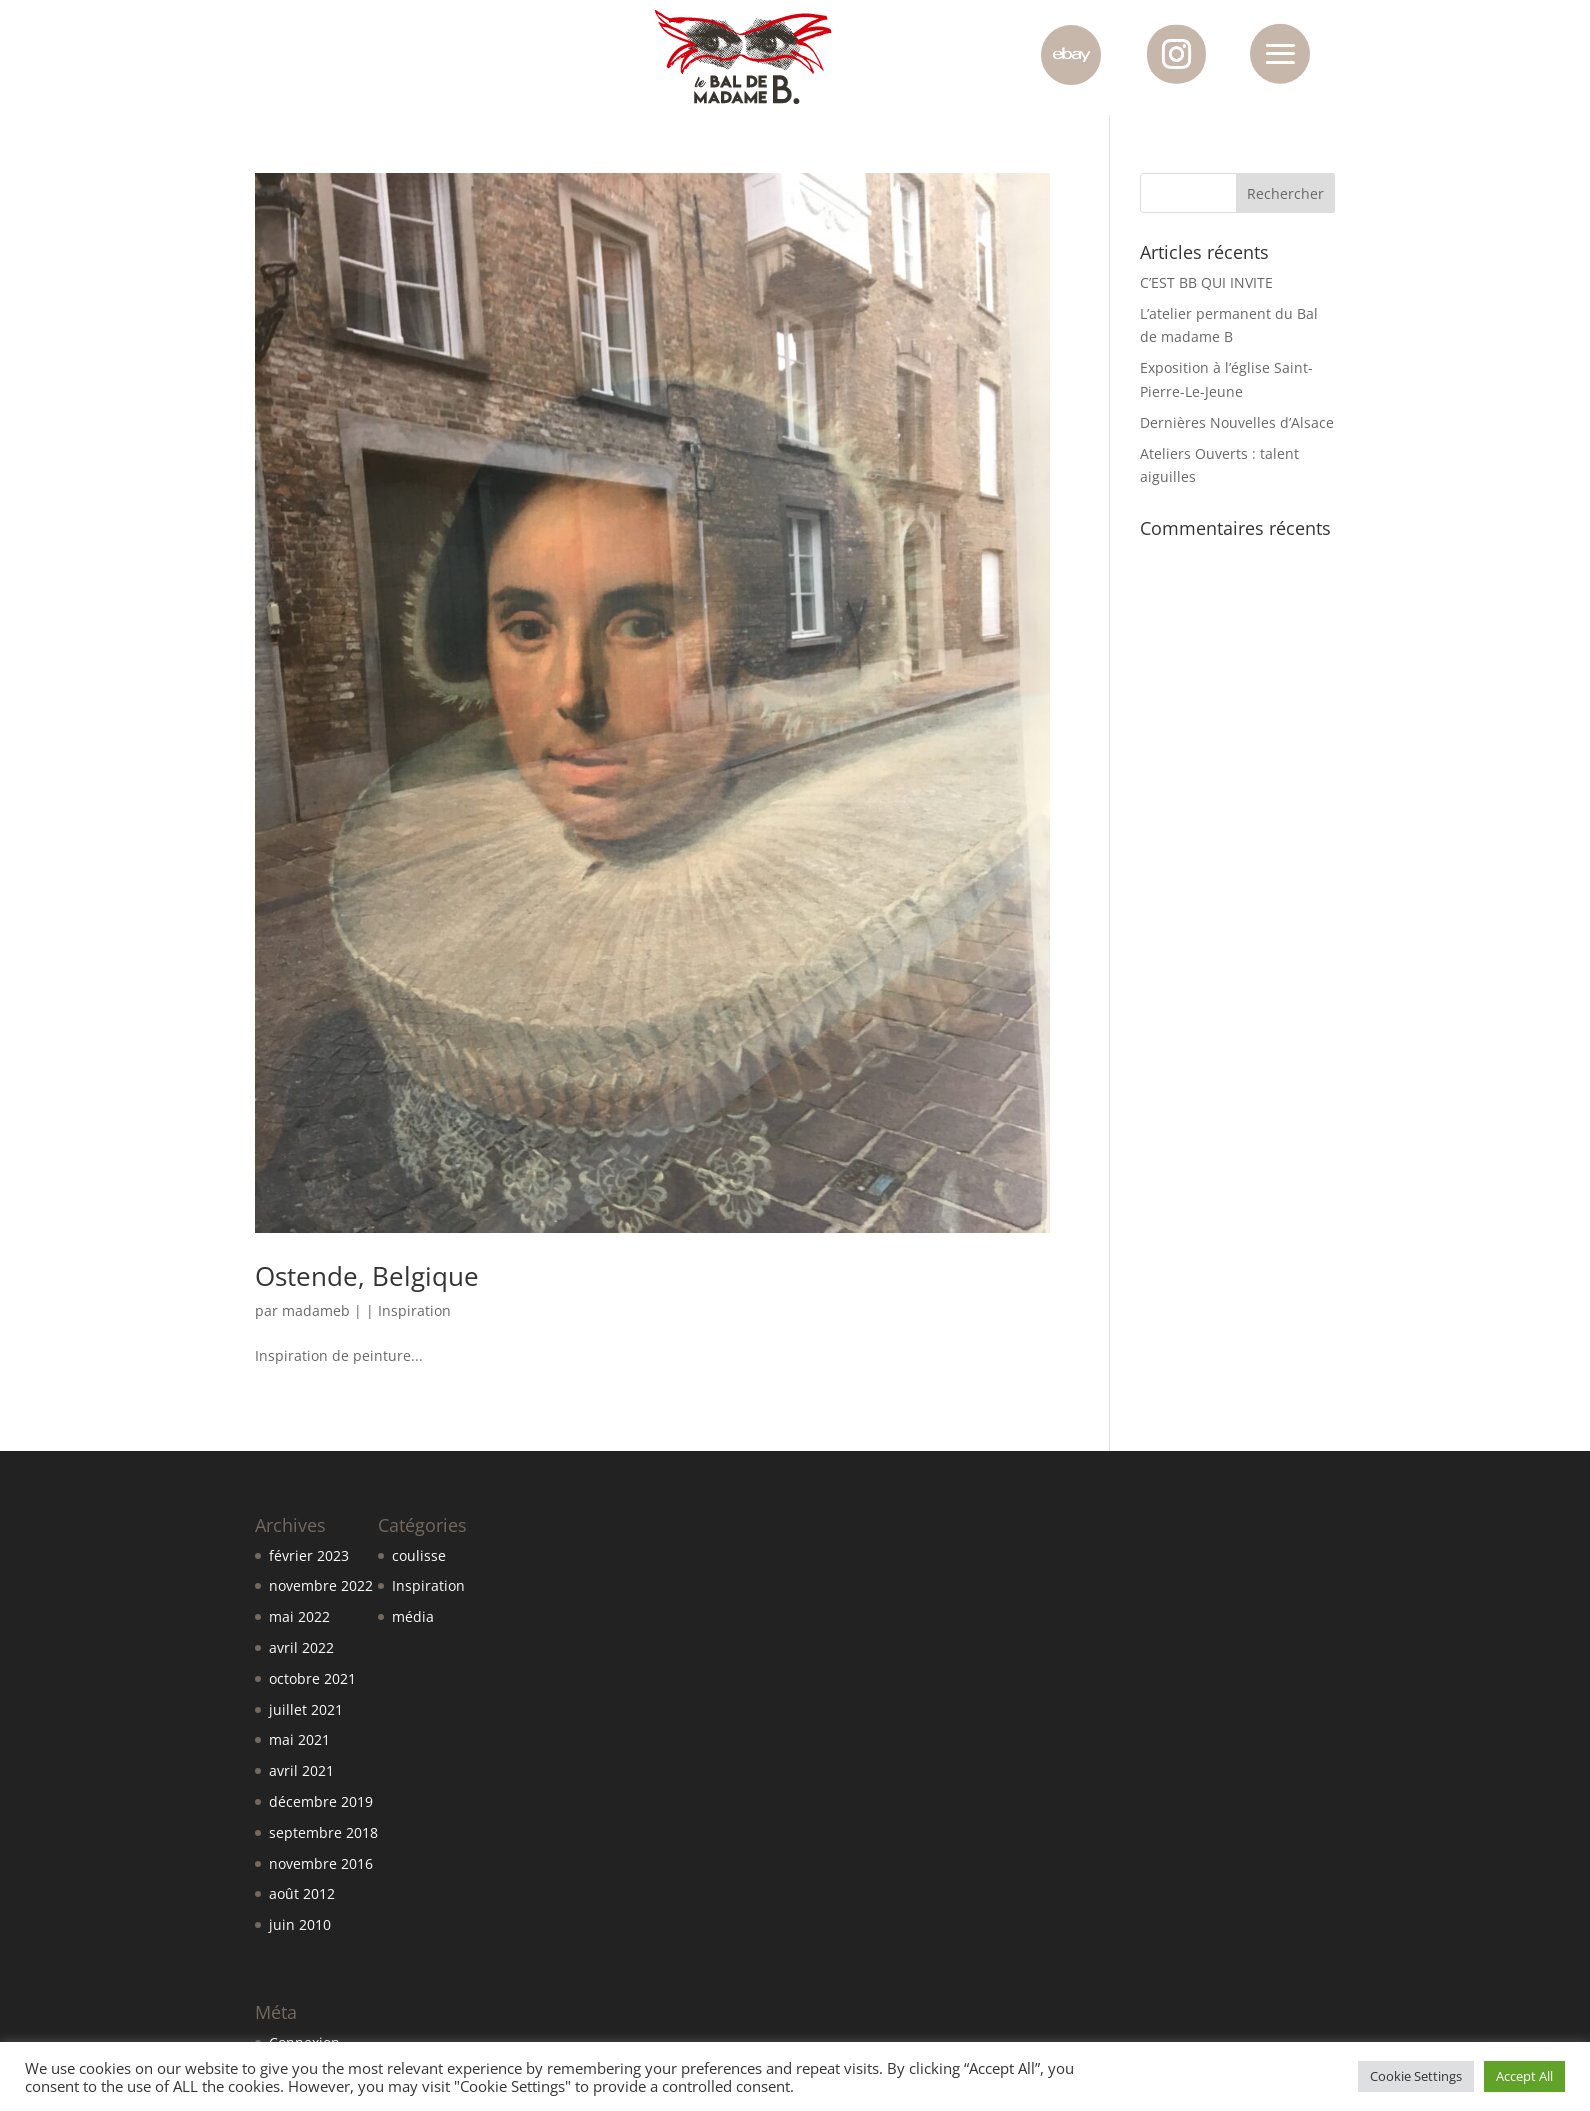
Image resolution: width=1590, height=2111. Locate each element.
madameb (316, 1310)
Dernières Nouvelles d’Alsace (1237, 422)
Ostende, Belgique (367, 1276)
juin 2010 (300, 1924)
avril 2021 (301, 1770)
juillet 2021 (306, 1709)
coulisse (419, 1555)
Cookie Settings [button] (1416, 2076)
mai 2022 (299, 1616)
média (413, 1616)
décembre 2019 (321, 1801)
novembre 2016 (321, 1863)
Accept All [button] (1524, 2076)
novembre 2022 (321, 1585)
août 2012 (302, 1893)
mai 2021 (299, 1739)
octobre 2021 (312, 1678)
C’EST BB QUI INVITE (1206, 282)
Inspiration (414, 1310)
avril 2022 (301, 1647)
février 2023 (309, 1555)
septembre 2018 (323, 1832)
